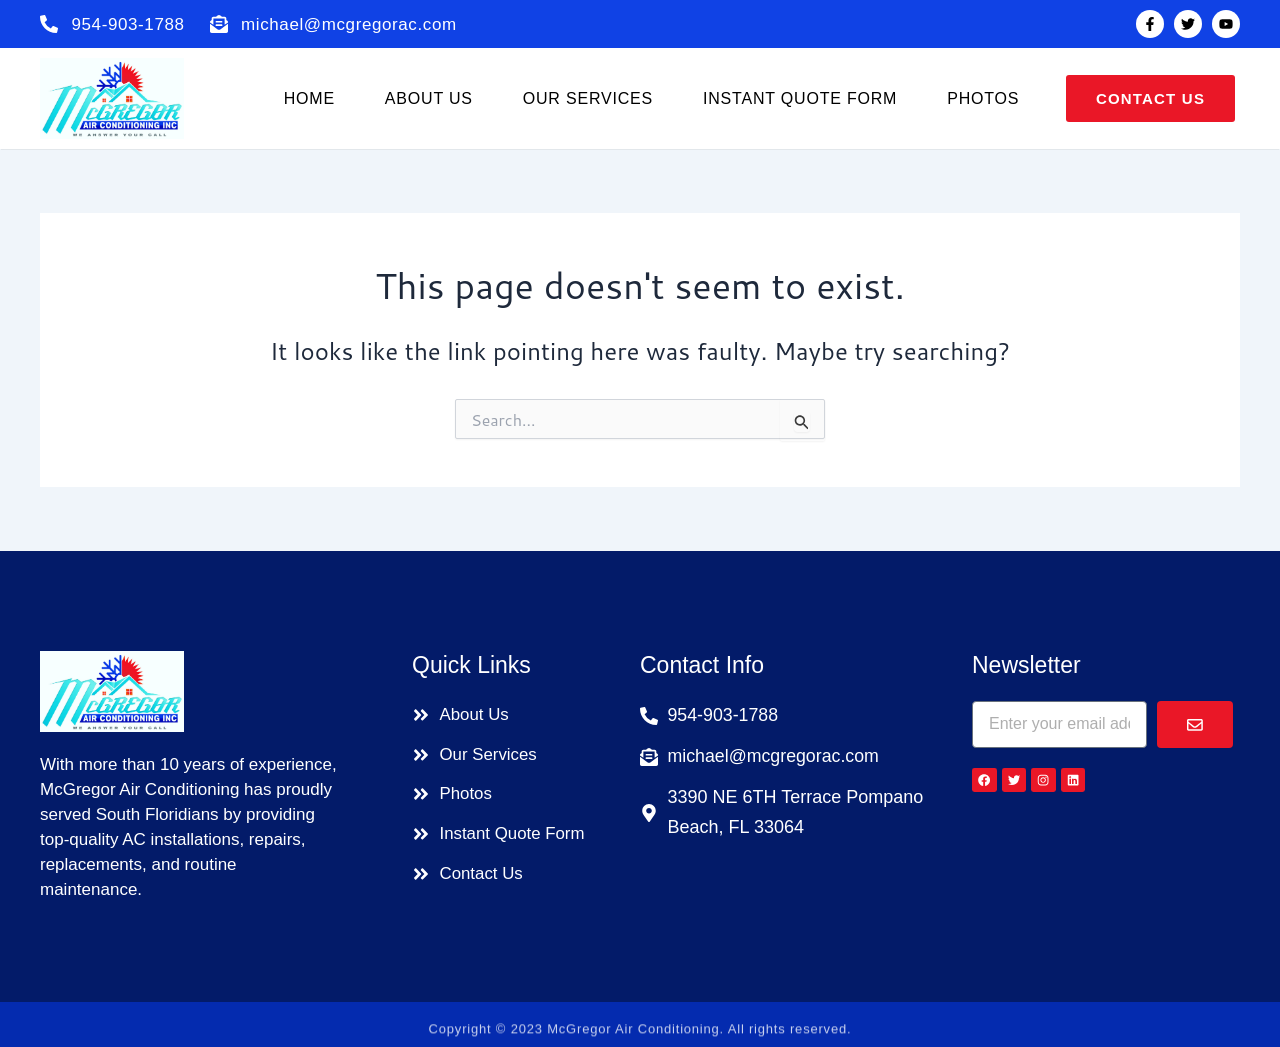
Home (309, 98)
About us (429, 98)
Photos (983, 98)
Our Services (588, 98)
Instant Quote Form (800, 98)
